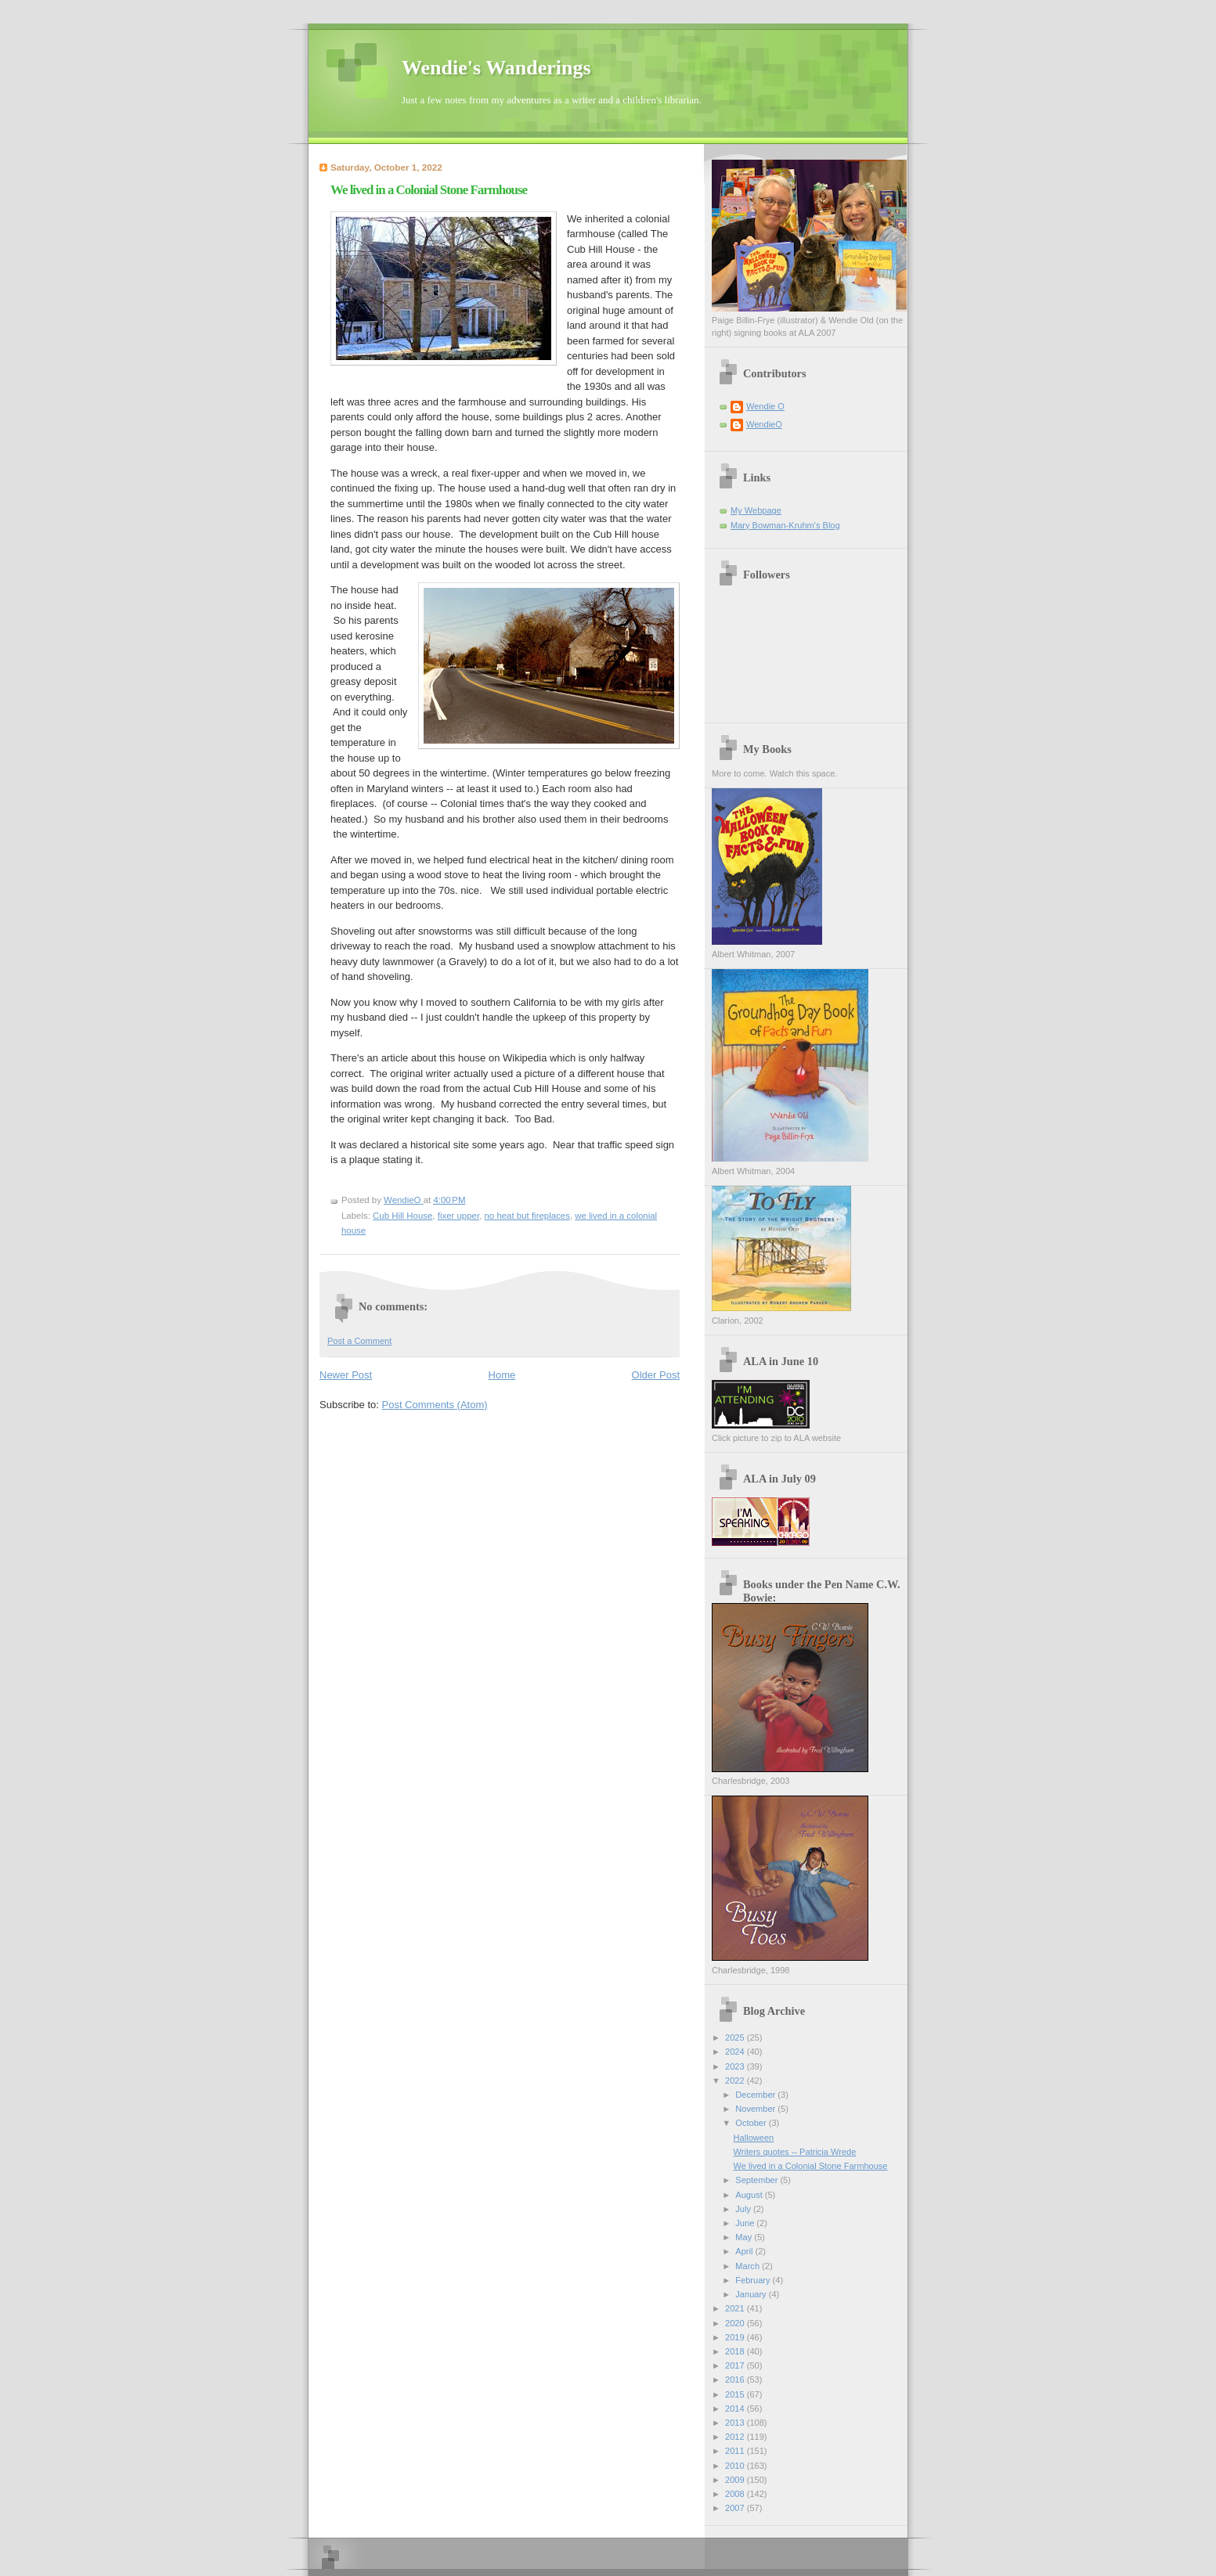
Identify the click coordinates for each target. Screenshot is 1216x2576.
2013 (736, 2422)
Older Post (656, 1375)
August (749, 2195)
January (751, 2294)
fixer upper (458, 1215)
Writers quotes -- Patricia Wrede (795, 2151)
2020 (736, 2323)
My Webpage (756, 510)
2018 (736, 2351)
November (756, 2108)
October (751, 2122)
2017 (736, 2365)
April (745, 2251)
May (744, 2237)
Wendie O (765, 406)
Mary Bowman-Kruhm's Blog (785, 525)
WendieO (764, 424)
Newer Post (345, 1375)
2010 (736, 2465)
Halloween (754, 2137)
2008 (736, 2494)
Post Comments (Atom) (435, 1404)
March (748, 2266)
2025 (736, 2037)
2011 (736, 2450)
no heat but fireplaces (527, 1215)
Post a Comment (359, 1341)
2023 (736, 2066)
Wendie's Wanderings (496, 67)
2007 (736, 2508)
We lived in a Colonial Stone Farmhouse (811, 2166)
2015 (736, 2394)
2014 (736, 2408)
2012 (736, 2436)
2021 (736, 2308)
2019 (736, 2337)
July (744, 2209)
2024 (736, 2051)
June (745, 2223)
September (757, 2180)
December (756, 2094)
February (753, 2280)
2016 (736, 2379)
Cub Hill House (402, 1215)
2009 (736, 2479)
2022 (736, 2080)
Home (502, 1375)
